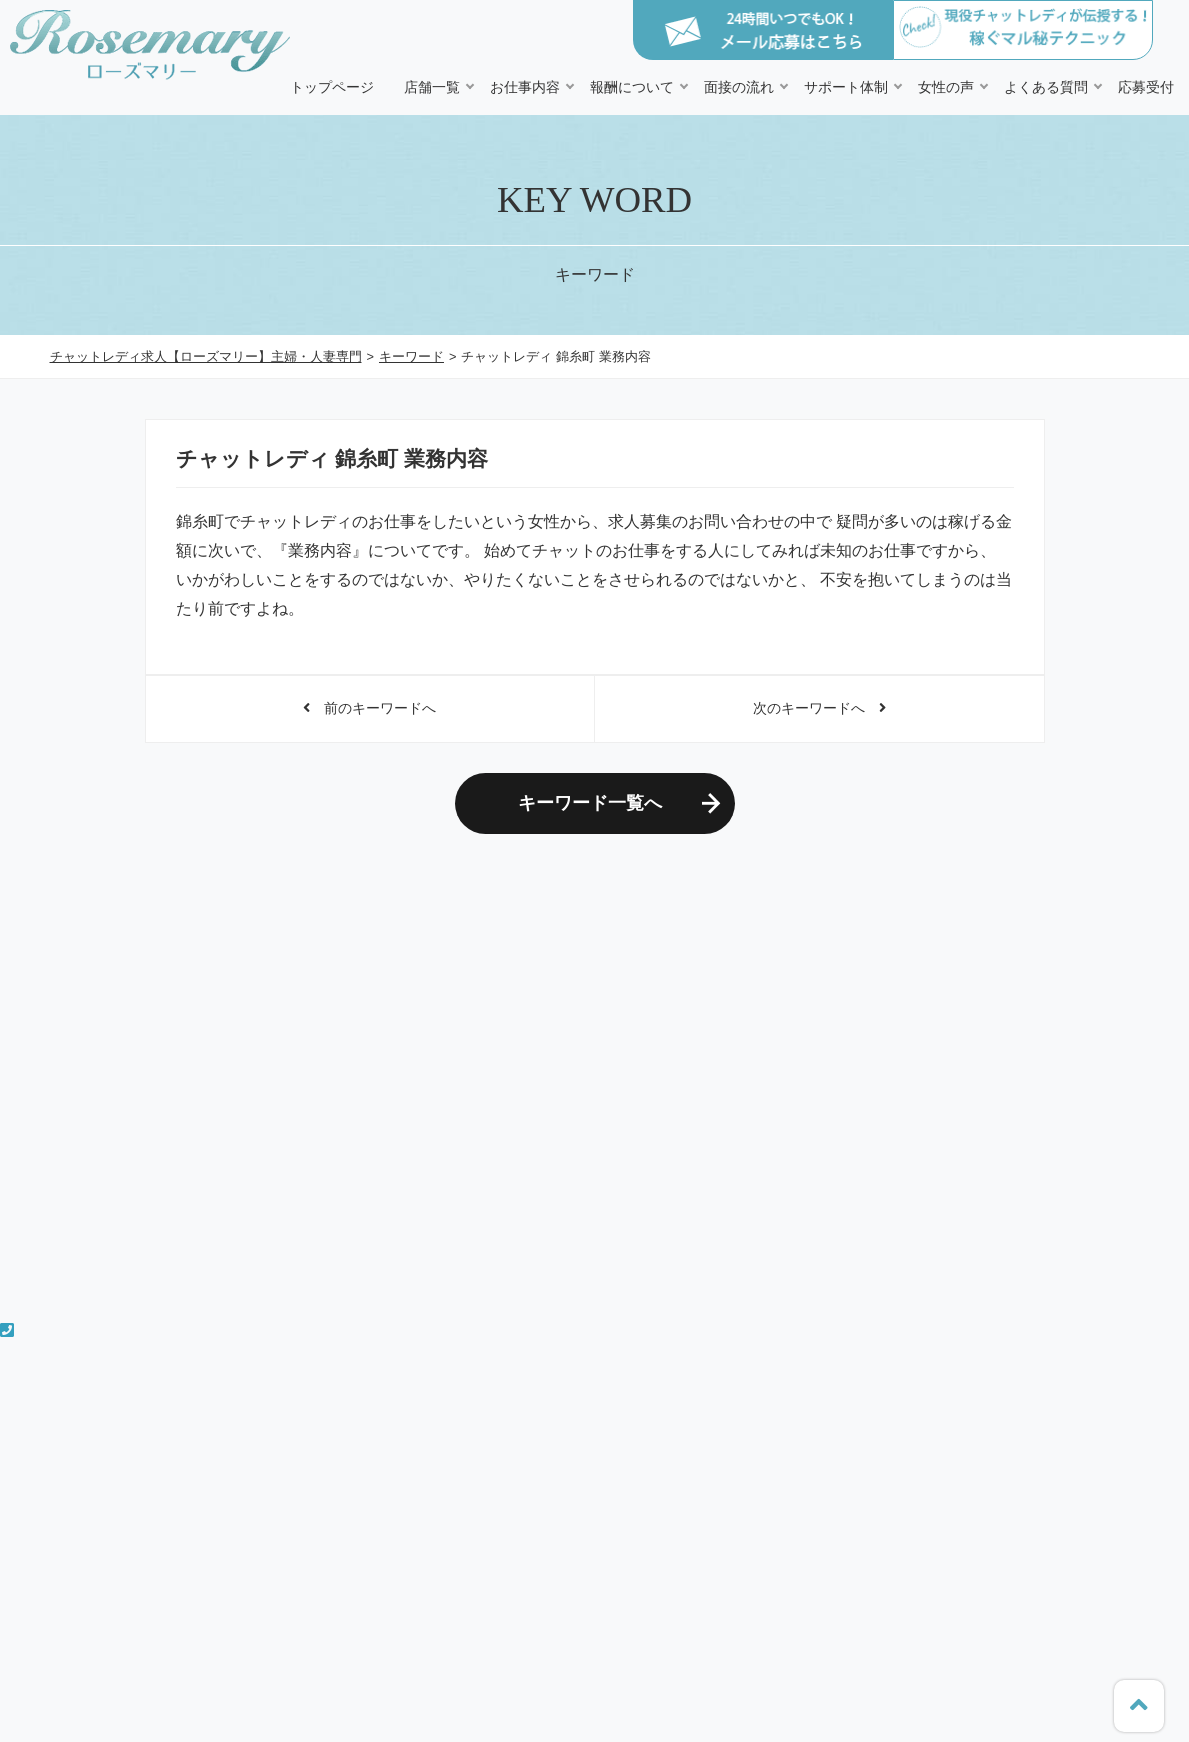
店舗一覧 (432, 87)
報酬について (632, 87)
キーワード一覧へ (590, 803)
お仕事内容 (525, 87)
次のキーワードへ (819, 708)
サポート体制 (846, 87)
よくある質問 (1046, 87)
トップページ (332, 87)
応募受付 (1146, 87)
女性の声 (946, 87)
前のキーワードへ (369, 708)
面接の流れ (739, 87)
